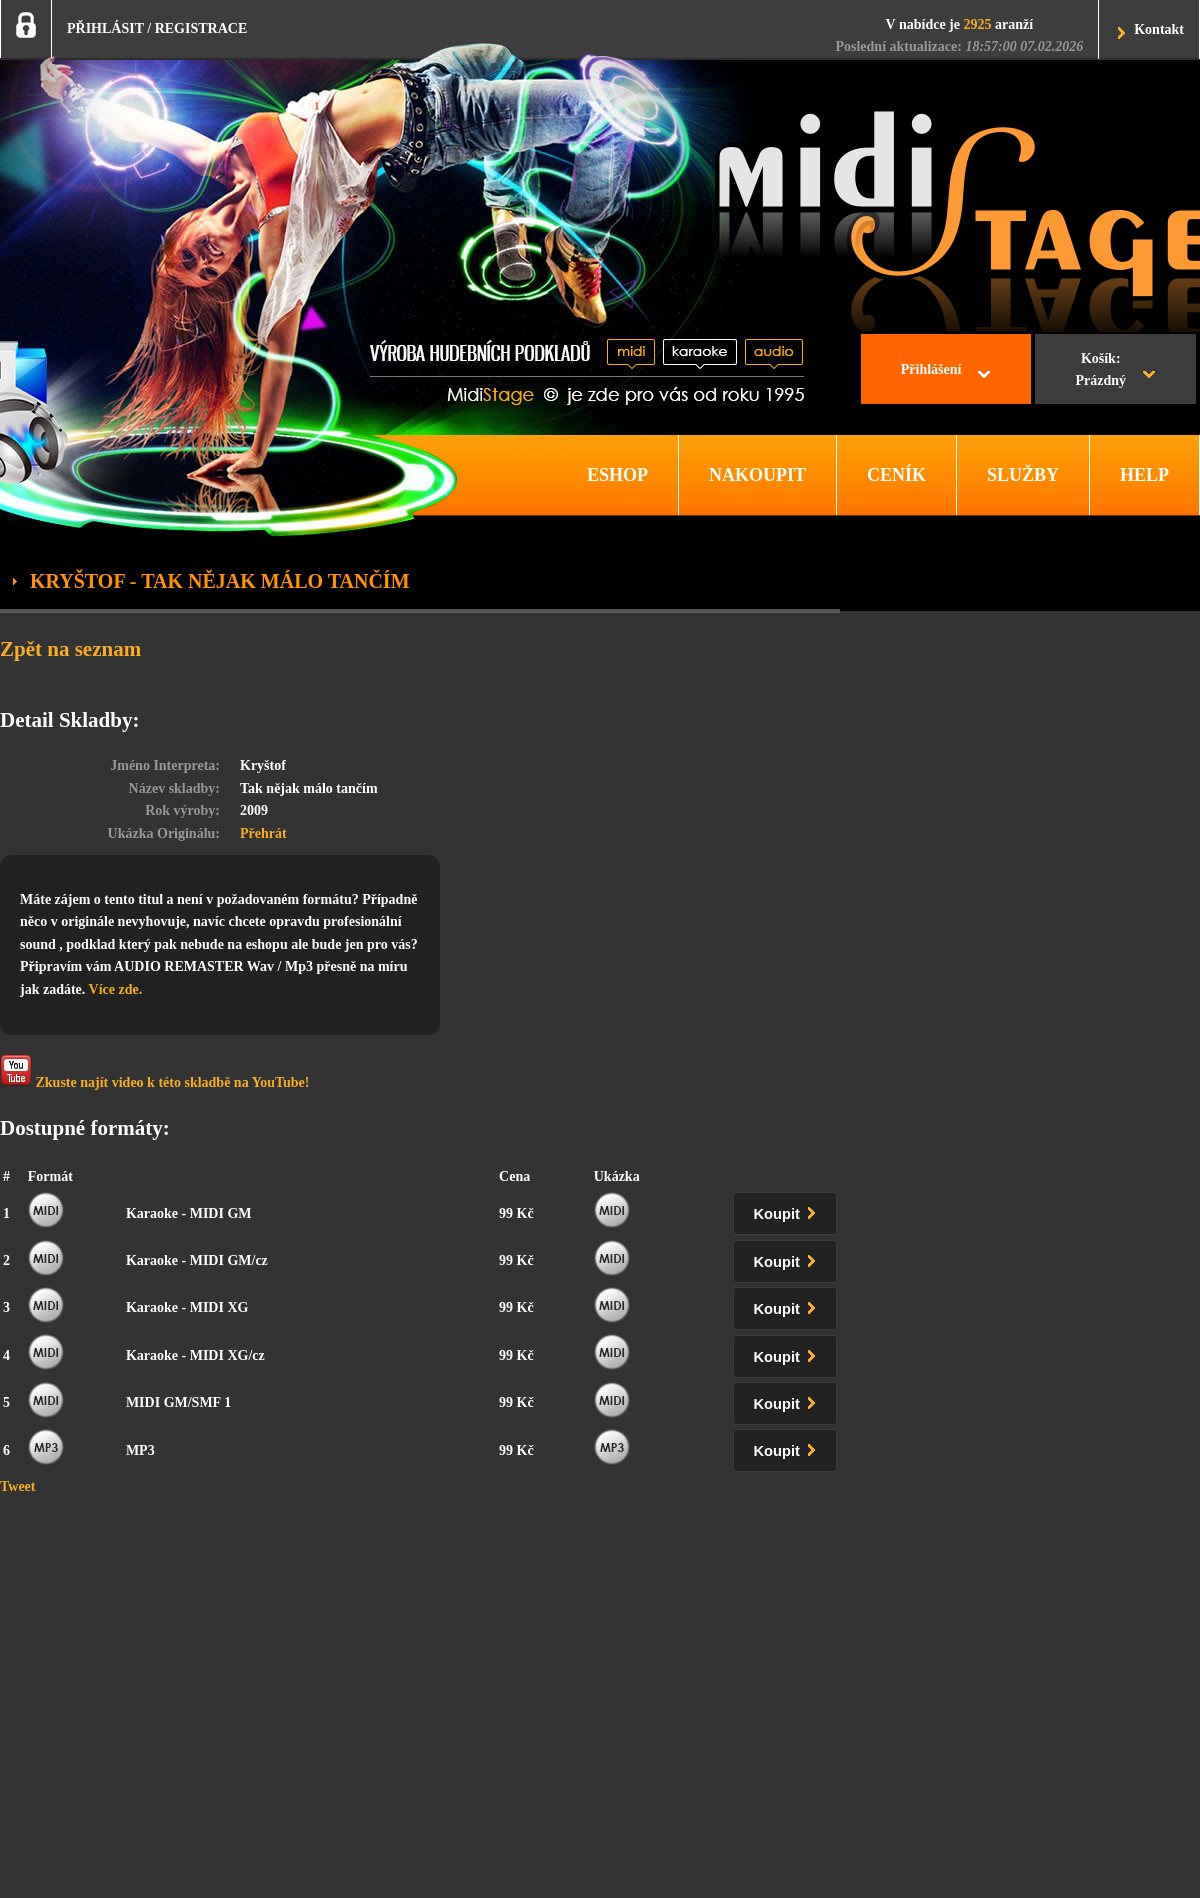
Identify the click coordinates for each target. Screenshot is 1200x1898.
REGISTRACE (201, 28)
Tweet (18, 1486)
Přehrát (263, 833)
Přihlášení (931, 369)
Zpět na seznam (70, 649)
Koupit (789, 1210)
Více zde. (116, 989)
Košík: (1100, 372)
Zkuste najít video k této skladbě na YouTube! (154, 1072)
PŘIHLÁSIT (105, 28)
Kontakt (1159, 29)
